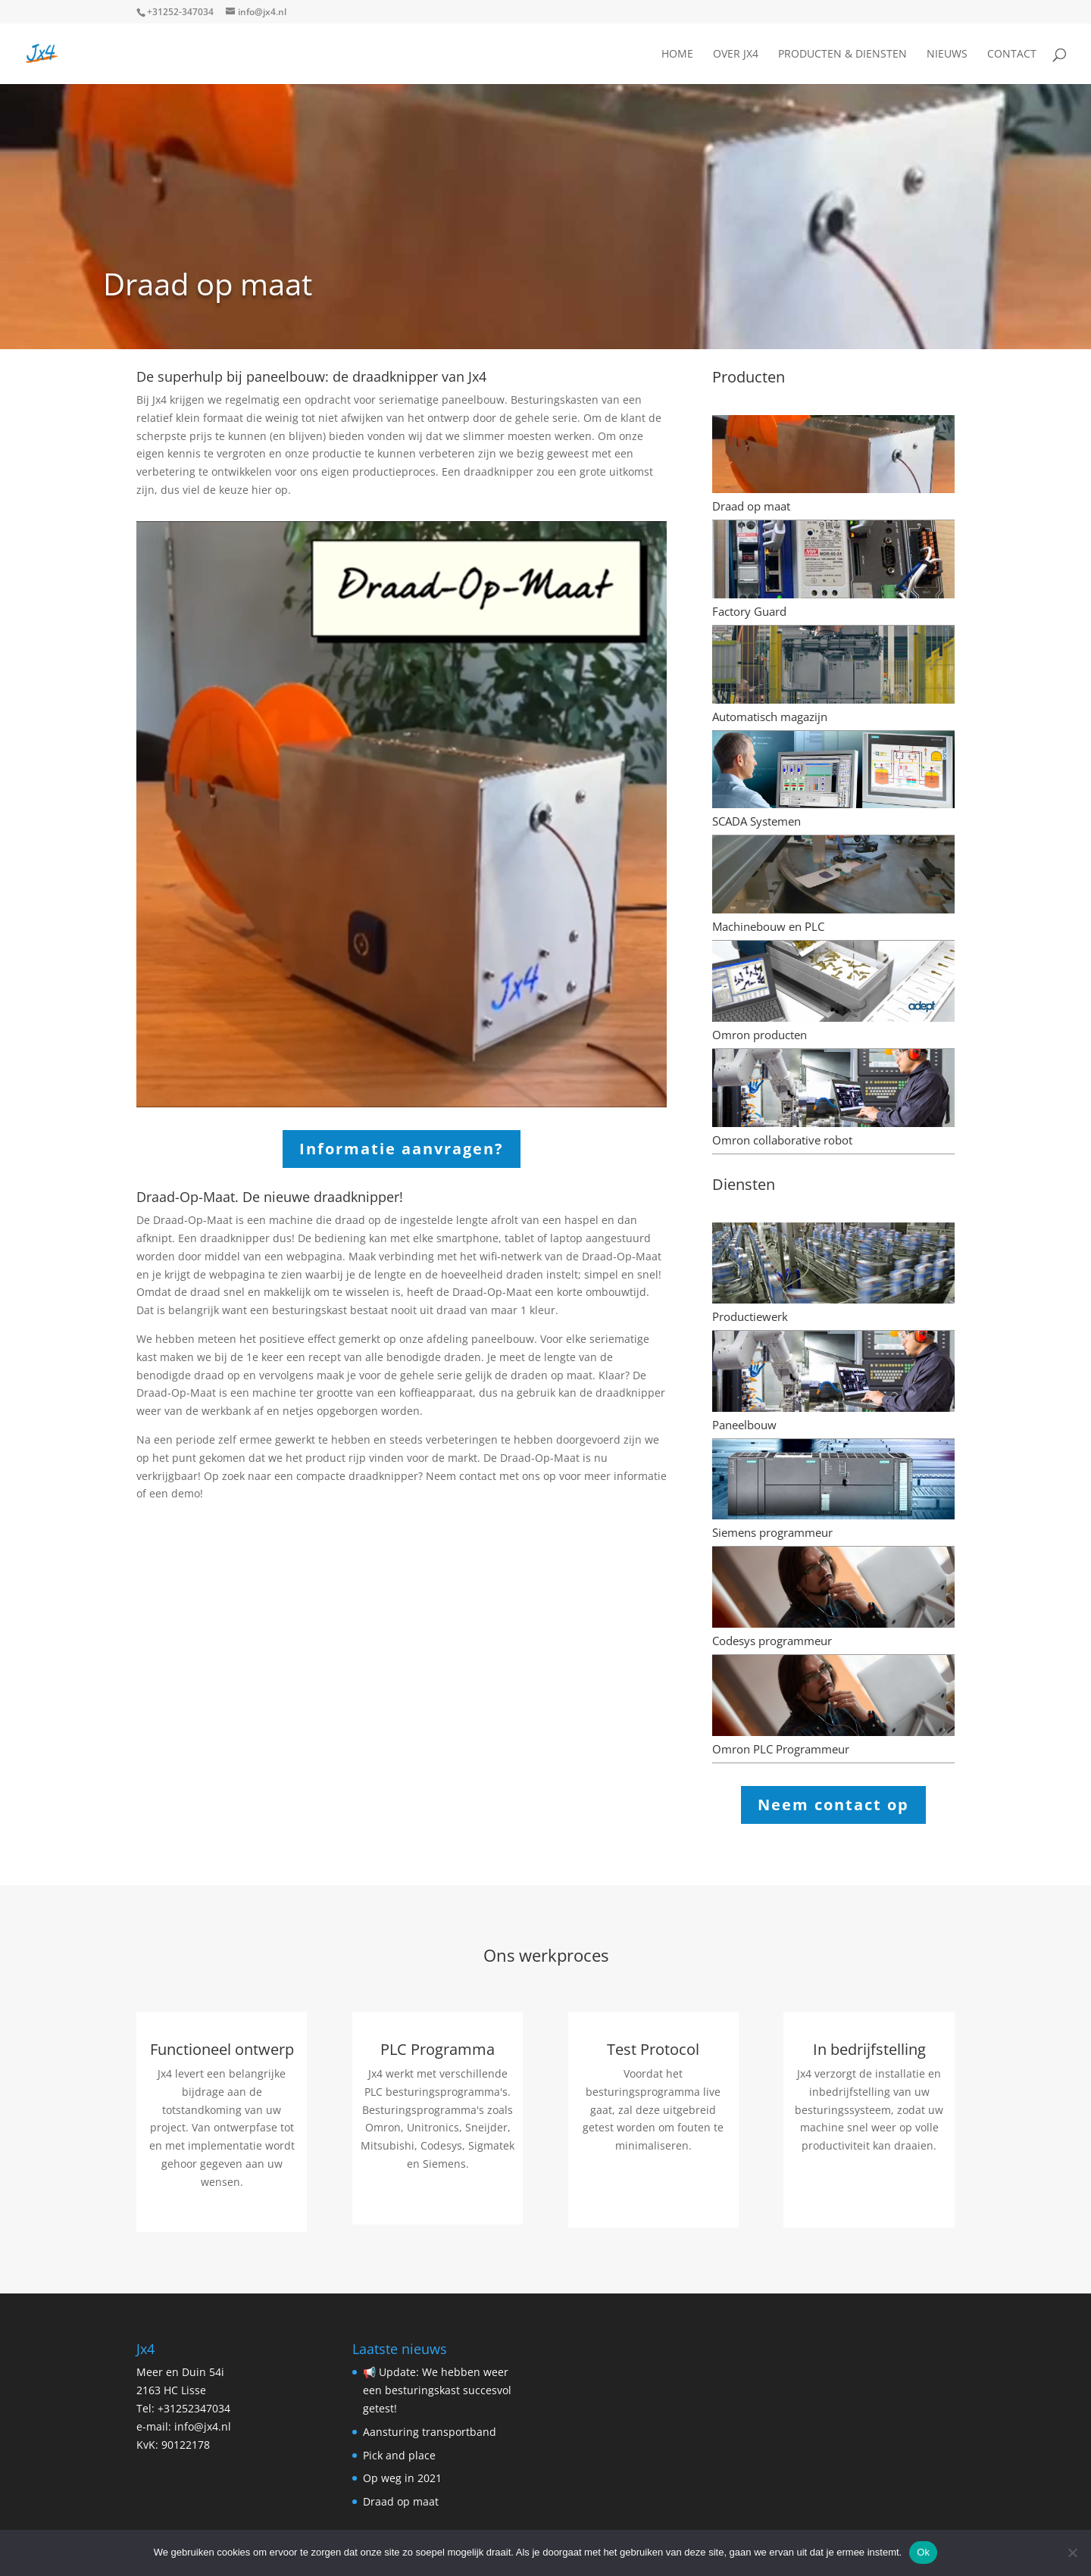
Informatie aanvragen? (401, 1148)
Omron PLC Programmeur (780, 1748)
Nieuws (947, 54)
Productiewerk (750, 1316)
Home (677, 54)
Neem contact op (833, 1804)
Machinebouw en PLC (768, 926)
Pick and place (399, 2455)
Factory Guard (749, 611)
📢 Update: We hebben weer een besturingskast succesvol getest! (437, 2390)
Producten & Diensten (842, 54)
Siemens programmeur (772, 1532)
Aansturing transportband (429, 2432)
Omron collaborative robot (782, 1139)
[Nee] (1072, 2552)
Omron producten (759, 1034)
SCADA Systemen (756, 821)
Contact (1011, 54)
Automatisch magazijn (769, 716)
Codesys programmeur (772, 1640)
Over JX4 (735, 54)
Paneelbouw (744, 1424)
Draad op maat (751, 506)
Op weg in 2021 (402, 2478)
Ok (923, 2552)
